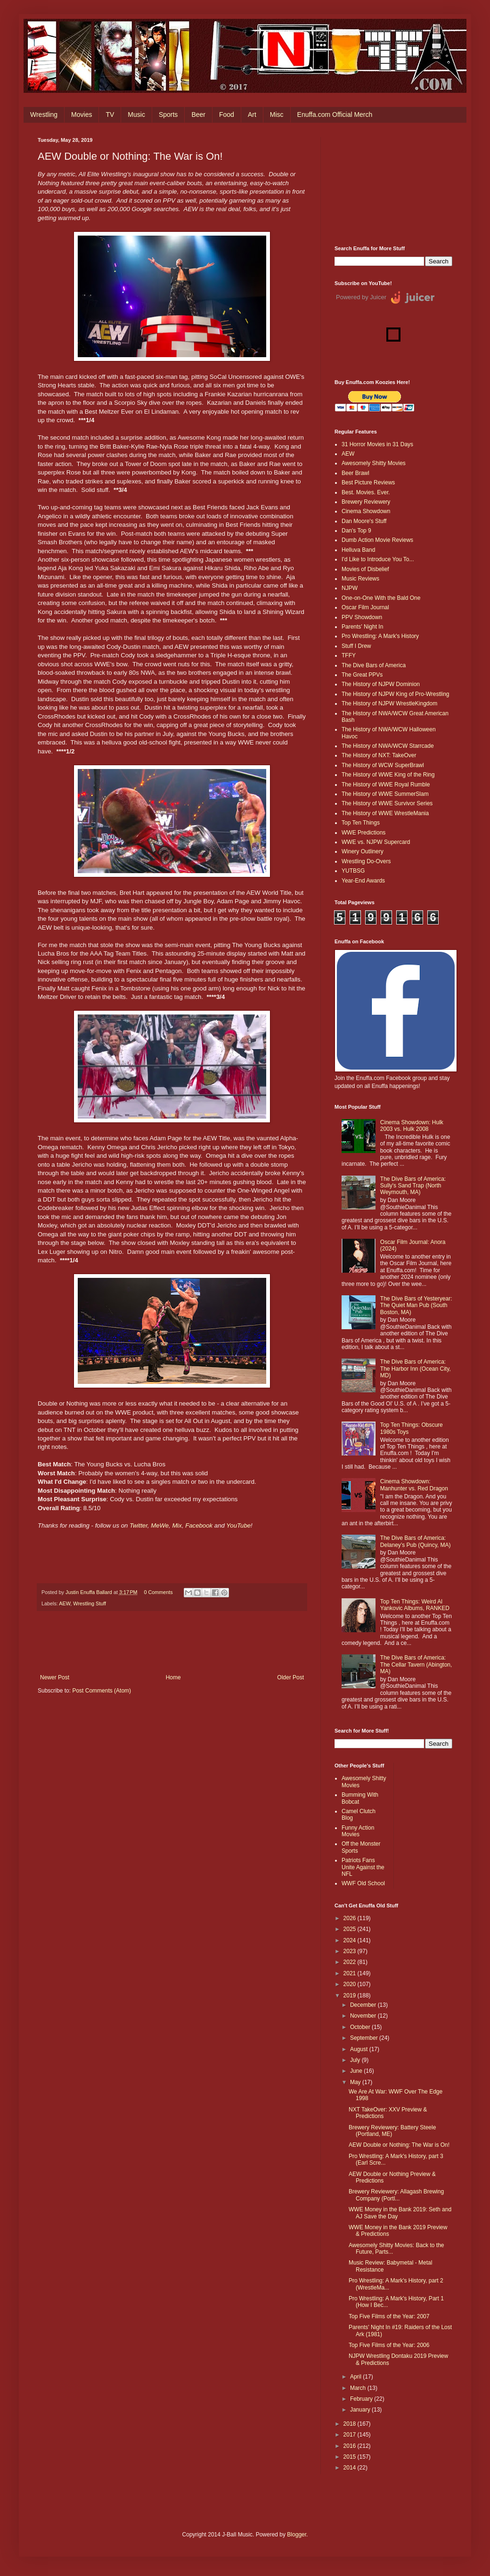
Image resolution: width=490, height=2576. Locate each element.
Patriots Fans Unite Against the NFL (363, 1867)
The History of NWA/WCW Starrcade (388, 746)
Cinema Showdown (366, 511)
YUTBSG (353, 870)
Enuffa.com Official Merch (335, 114)
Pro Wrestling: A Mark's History (380, 636)
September (364, 2038)
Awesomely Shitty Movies (374, 463)
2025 (350, 1929)
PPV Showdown (362, 617)
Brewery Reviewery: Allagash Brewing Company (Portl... (396, 2194)
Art (252, 114)
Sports (168, 114)
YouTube (238, 1525)
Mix (177, 1525)
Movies (81, 114)
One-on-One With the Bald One (381, 598)
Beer (198, 114)
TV (110, 114)
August (359, 2049)
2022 (350, 1962)
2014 (350, 2467)
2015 (350, 2456)
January (361, 2409)
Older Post (290, 1677)
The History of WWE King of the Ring (388, 774)
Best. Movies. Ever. (366, 492)
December (364, 2005)
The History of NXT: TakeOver (379, 755)
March (359, 2388)
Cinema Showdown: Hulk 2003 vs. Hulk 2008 (411, 1125)
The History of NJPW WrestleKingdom (389, 703)
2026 (350, 1918)
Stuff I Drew (356, 646)
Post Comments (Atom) (101, 1690)
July (356, 2060)
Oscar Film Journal (365, 607)
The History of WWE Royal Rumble (386, 784)
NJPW (350, 588)
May (356, 2082)
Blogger (296, 2534)
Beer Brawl (355, 473)
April (356, 2376)
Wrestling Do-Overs (366, 861)
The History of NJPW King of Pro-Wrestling (395, 694)
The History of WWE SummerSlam (385, 794)
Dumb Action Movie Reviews (377, 540)
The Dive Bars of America (374, 665)
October (361, 2027)
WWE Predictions (363, 832)
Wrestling (43, 114)
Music (136, 114)
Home (173, 1677)
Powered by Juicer (361, 297)
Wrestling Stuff (89, 1603)
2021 (350, 1973)
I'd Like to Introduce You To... (378, 559)
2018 (350, 2424)
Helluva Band (358, 550)
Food (226, 114)
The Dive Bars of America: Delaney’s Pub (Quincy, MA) (415, 1541)
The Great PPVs (362, 674)
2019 (350, 1995)
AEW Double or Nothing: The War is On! (399, 2145)
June (357, 2071)
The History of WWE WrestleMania (385, 813)
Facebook (198, 1525)
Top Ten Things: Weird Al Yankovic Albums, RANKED (414, 1604)
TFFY (349, 655)
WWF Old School (363, 1883)
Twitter (138, 1525)
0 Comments (158, 1592)
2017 (350, 2434)
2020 (350, 1984)
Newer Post (54, 1677)
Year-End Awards (363, 880)
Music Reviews (360, 578)
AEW (64, 1603)
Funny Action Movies (358, 1831)
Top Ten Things (361, 822)
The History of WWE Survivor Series (387, 803)
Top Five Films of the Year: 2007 (389, 2316)
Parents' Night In (362, 626)
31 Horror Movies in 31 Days (377, 444)
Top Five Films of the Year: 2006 (389, 2345)
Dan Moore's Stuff (364, 521)
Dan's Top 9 (356, 530)
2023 (350, 1951)
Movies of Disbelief (365, 569)
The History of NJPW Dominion (381, 684)
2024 (350, 1940)
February (362, 2399)
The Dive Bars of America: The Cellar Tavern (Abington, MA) (416, 1664)
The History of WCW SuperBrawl (383, 765)
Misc (277, 114)
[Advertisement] (393, 184)
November (364, 2015)
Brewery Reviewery (366, 502)
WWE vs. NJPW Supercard (376, 842)
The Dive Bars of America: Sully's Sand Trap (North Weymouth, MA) (413, 1186)
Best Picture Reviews (368, 482)
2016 (350, 2446)
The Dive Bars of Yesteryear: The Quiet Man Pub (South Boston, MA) (416, 1305)
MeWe (160, 1525)
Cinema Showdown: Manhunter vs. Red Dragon (414, 1484)
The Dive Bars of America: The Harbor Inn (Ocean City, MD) (415, 1368)
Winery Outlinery (363, 851)
